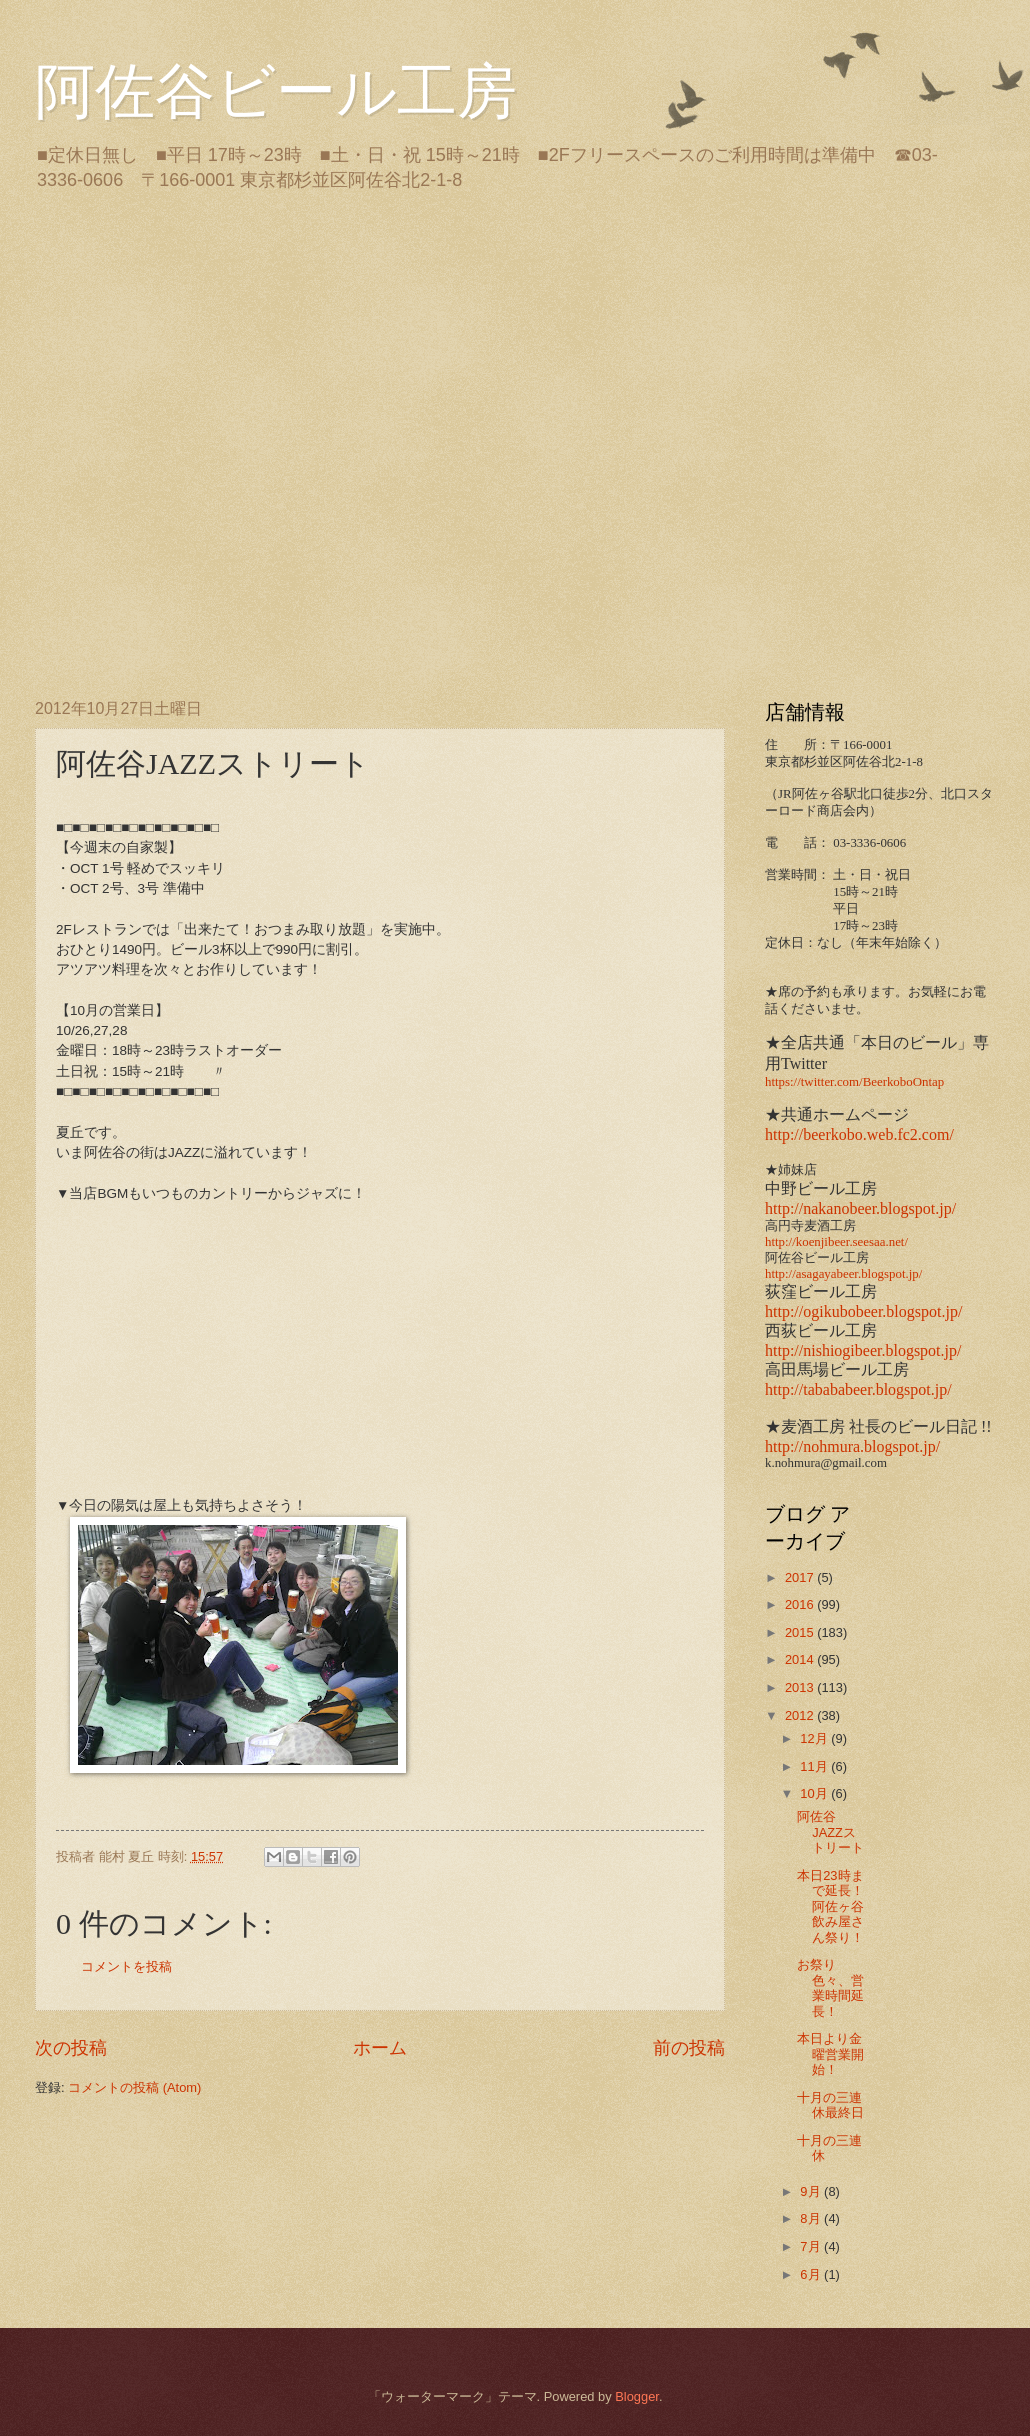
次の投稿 (71, 2048)
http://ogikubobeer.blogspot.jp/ (863, 1311)
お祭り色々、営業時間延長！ (830, 1987)
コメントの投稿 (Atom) (134, 2087)
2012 (801, 1715)
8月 (812, 2218)
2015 (801, 1632)
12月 (815, 1738)
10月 (815, 1793)
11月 (815, 1766)
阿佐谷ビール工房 (276, 92)
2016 (801, 1604)
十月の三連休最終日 (830, 2105)
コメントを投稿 (126, 1966)
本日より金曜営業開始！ (830, 2054)
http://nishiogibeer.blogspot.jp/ (863, 1350)
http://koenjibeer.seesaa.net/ (836, 1242)
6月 (812, 2274)
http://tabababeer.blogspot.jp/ (858, 1389)
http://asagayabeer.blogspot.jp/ (843, 1274)
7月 (812, 2246)
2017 (801, 1577)
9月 (812, 2191)
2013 (801, 1687)
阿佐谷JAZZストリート (830, 1832)
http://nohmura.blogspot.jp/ (852, 1446)
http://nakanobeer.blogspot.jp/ (860, 1208)
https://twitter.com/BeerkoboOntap (854, 1082)
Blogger (637, 2396)
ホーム (380, 2048)
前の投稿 (689, 2048)
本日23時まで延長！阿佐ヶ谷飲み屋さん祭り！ (830, 1906)
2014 (801, 1659)
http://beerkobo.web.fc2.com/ (859, 1134)
